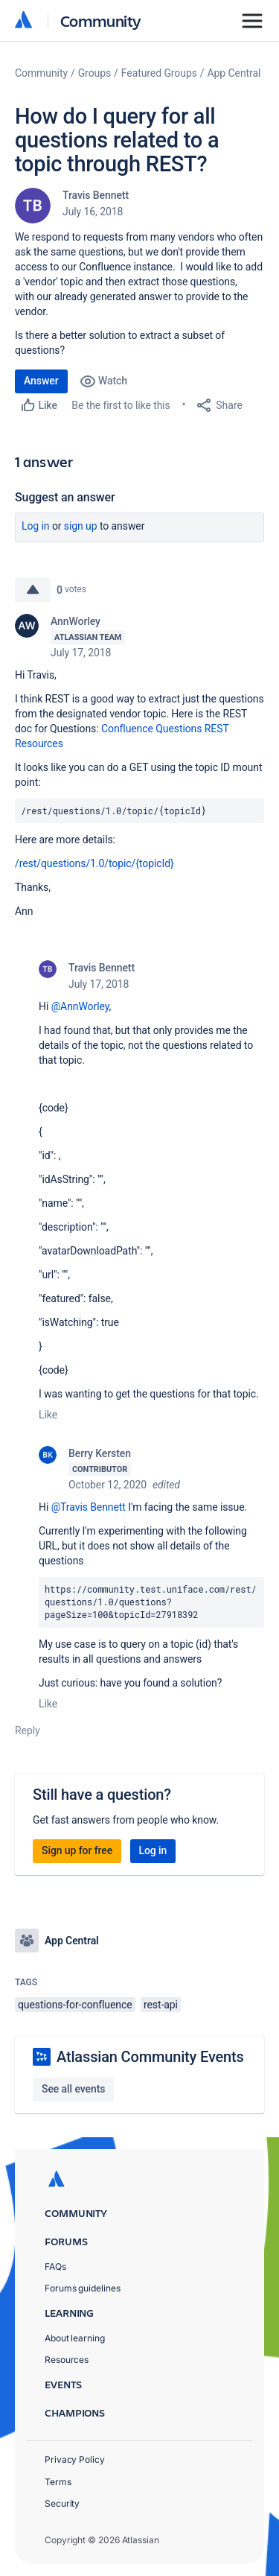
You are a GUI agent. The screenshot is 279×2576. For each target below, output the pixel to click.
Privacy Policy (75, 2459)
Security (62, 2503)
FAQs (55, 2266)
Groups (94, 73)
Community (100, 20)
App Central (234, 73)
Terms (58, 2481)
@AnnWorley (80, 1006)
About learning (75, 2338)
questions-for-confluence (75, 2005)
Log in (36, 526)
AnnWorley (75, 621)
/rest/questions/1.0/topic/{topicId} (94, 863)
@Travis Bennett (88, 1507)
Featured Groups (159, 73)
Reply (27, 1730)
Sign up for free (77, 1850)
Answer (41, 381)
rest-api (161, 2005)
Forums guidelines (83, 2288)
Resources (67, 2359)
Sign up (80, 526)
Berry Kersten (99, 1453)
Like (48, 1415)
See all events (73, 2089)
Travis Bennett (95, 195)
